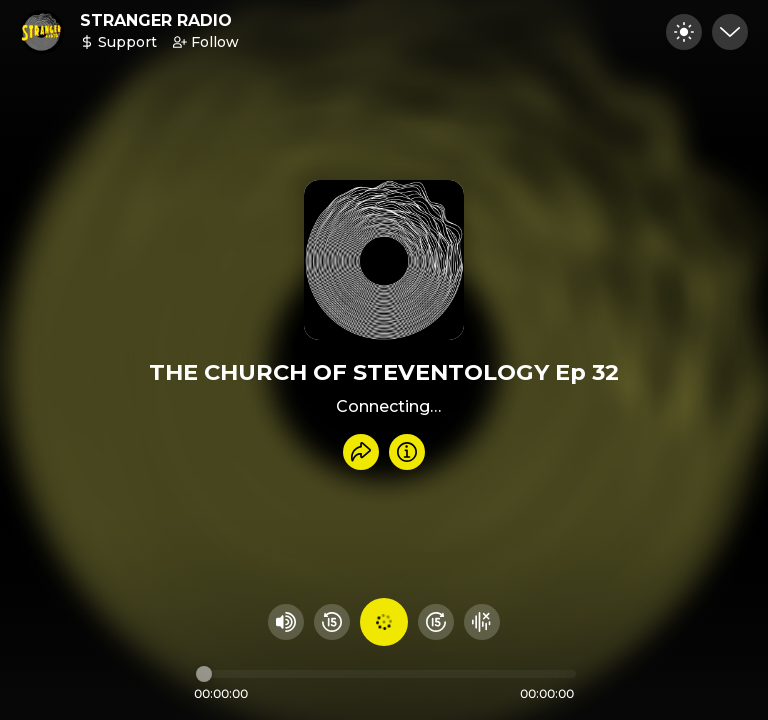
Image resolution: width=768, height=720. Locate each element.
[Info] (407, 452)
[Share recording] (361, 452)
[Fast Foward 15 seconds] (436, 622)
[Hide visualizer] (482, 622)
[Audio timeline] (386, 674)
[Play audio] (384, 622)
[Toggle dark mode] (684, 32)
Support (118, 42)
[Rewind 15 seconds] (332, 622)
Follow (206, 42)
